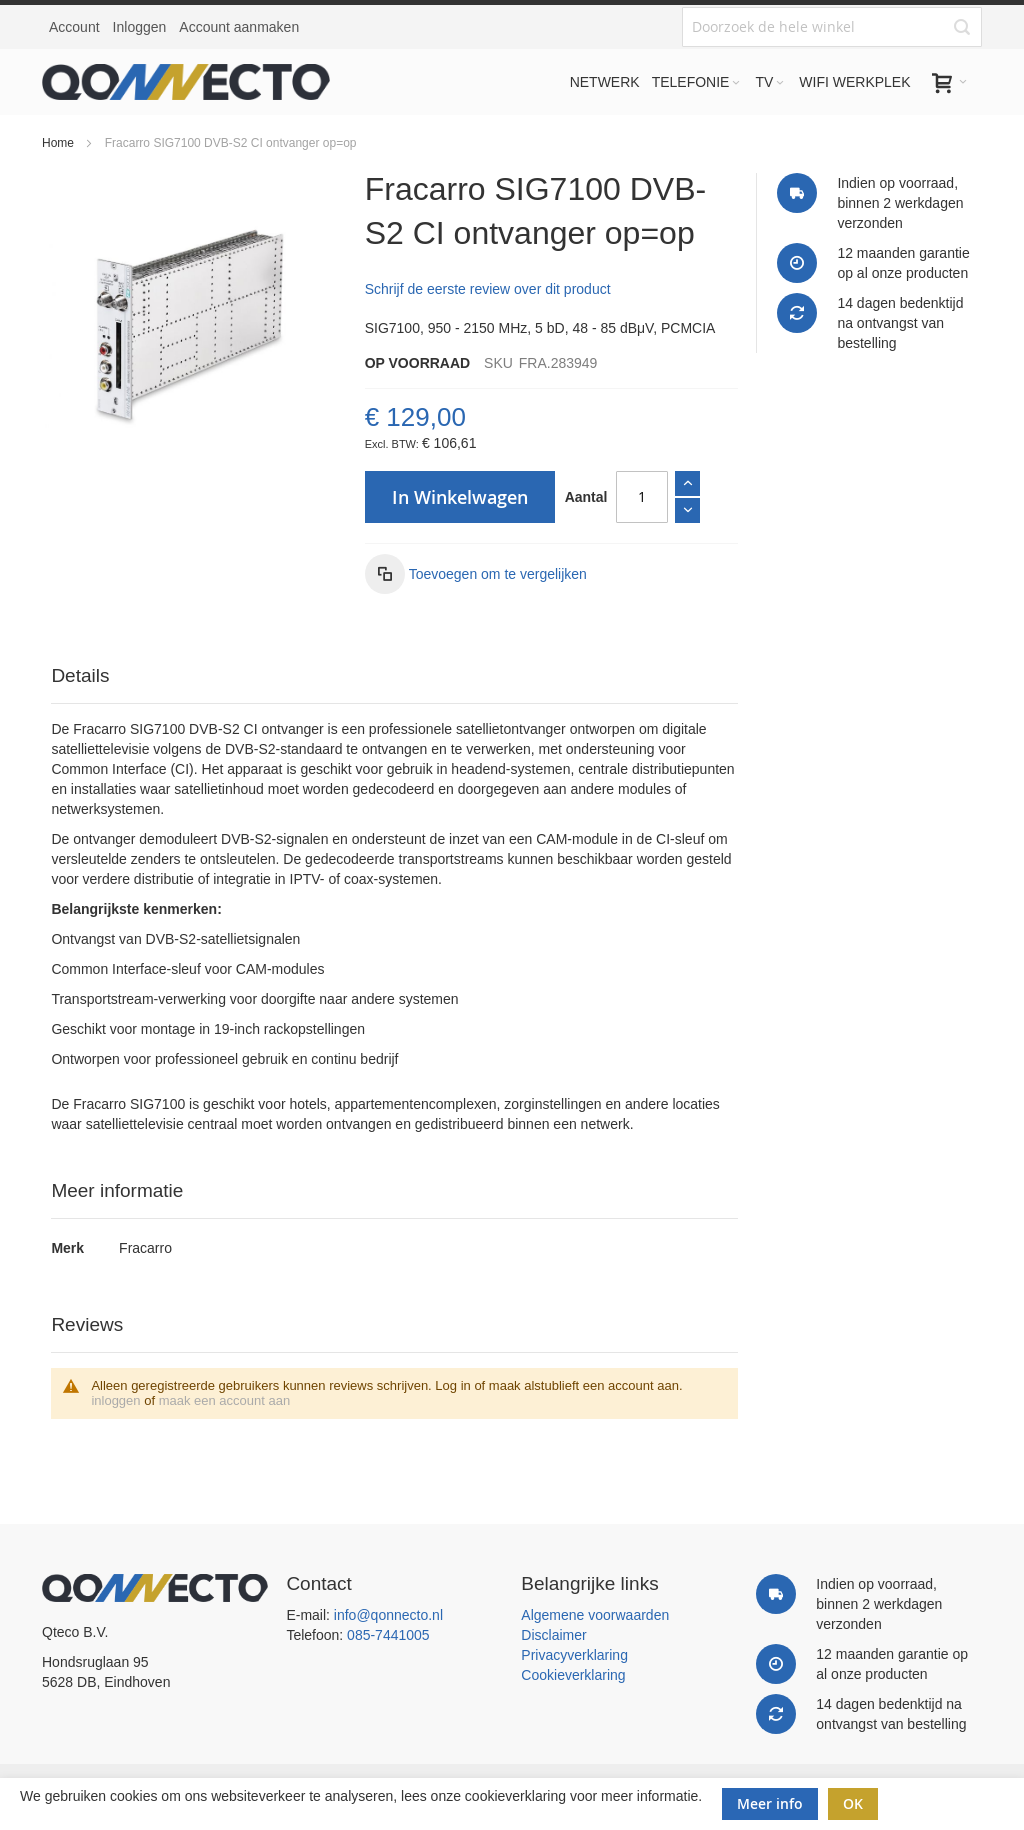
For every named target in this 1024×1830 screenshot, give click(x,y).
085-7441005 (388, 1635)
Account (74, 27)
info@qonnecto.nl (388, 1615)
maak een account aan (225, 1400)
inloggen (115, 1400)
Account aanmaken (239, 27)
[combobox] (832, 27)
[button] (476, 574)
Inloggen (140, 27)
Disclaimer (553, 1635)
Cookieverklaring (573, 1675)
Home (58, 143)
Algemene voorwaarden (595, 1615)
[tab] (394, 676)
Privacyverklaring (574, 1655)
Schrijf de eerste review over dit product (488, 289)
